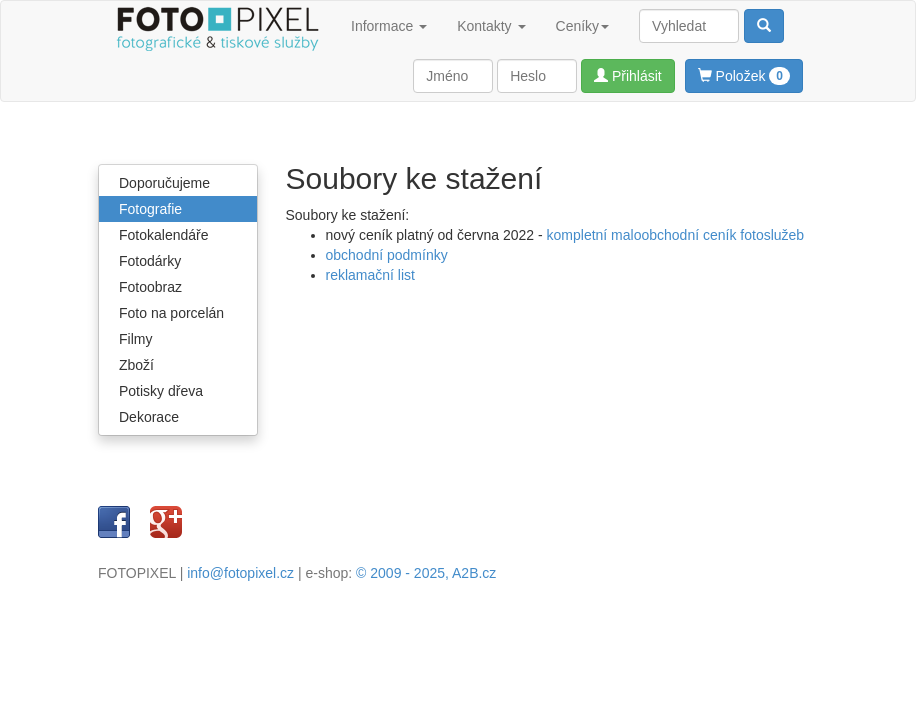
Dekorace (149, 417)
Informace (389, 26)
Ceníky (583, 26)
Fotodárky (150, 261)
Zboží (136, 365)
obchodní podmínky (387, 255)
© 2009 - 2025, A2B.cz (426, 573)
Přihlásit (628, 76)
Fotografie (150, 209)
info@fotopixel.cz (240, 573)
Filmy (135, 339)
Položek (744, 76)
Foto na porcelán (171, 313)
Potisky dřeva (161, 391)
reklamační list (370, 275)
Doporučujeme (164, 183)
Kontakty (491, 26)
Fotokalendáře (164, 235)
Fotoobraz (150, 287)
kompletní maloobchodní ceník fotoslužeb (676, 235)
